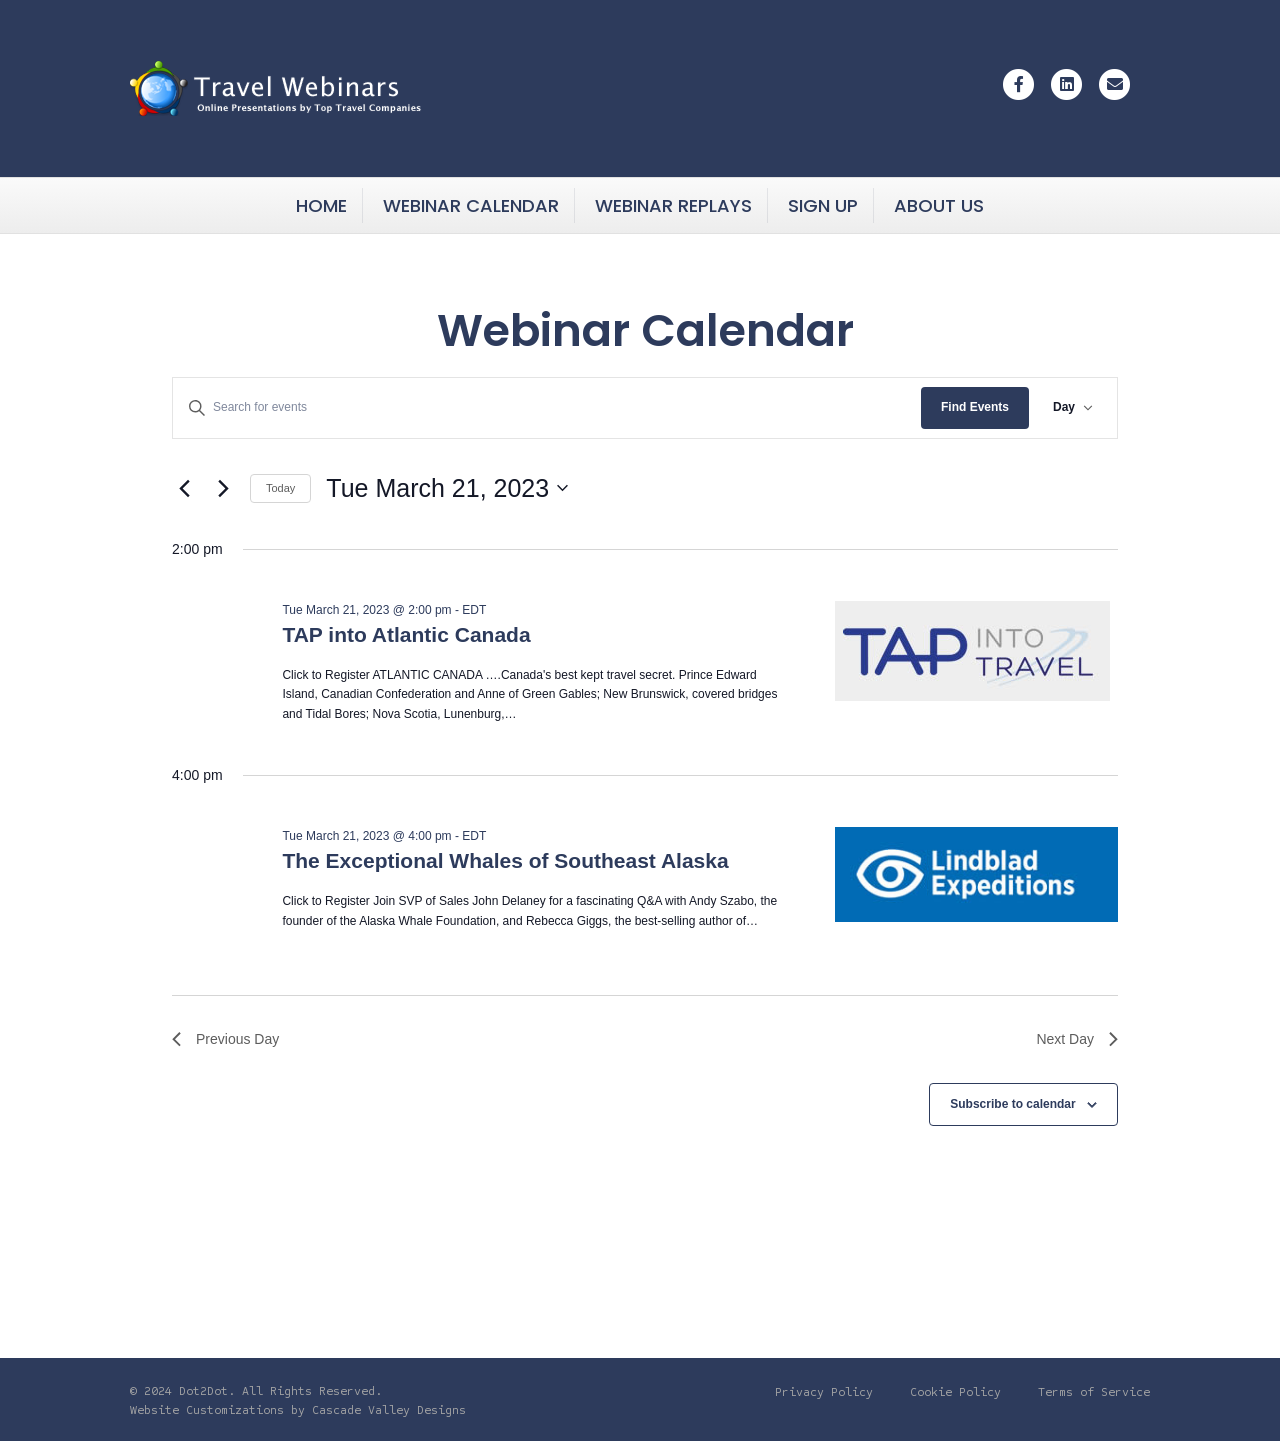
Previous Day (225, 1039)
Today (280, 488)
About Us (939, 205)
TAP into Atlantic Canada (406, 634)
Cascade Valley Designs (389, 1410)
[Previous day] (184, 488)
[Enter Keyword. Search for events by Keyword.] (547, 407)
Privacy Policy (824, 1392)
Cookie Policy (955, 1392)
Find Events (975, 407)
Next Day (1077, 1039)
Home (321, 205)
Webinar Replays (673, 205)
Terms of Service (1094, 1392)
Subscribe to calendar (1012, 1104)
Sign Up (823, 205)
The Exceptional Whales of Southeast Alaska (505, 860)
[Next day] (223, 488)
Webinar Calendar (471, 205)
